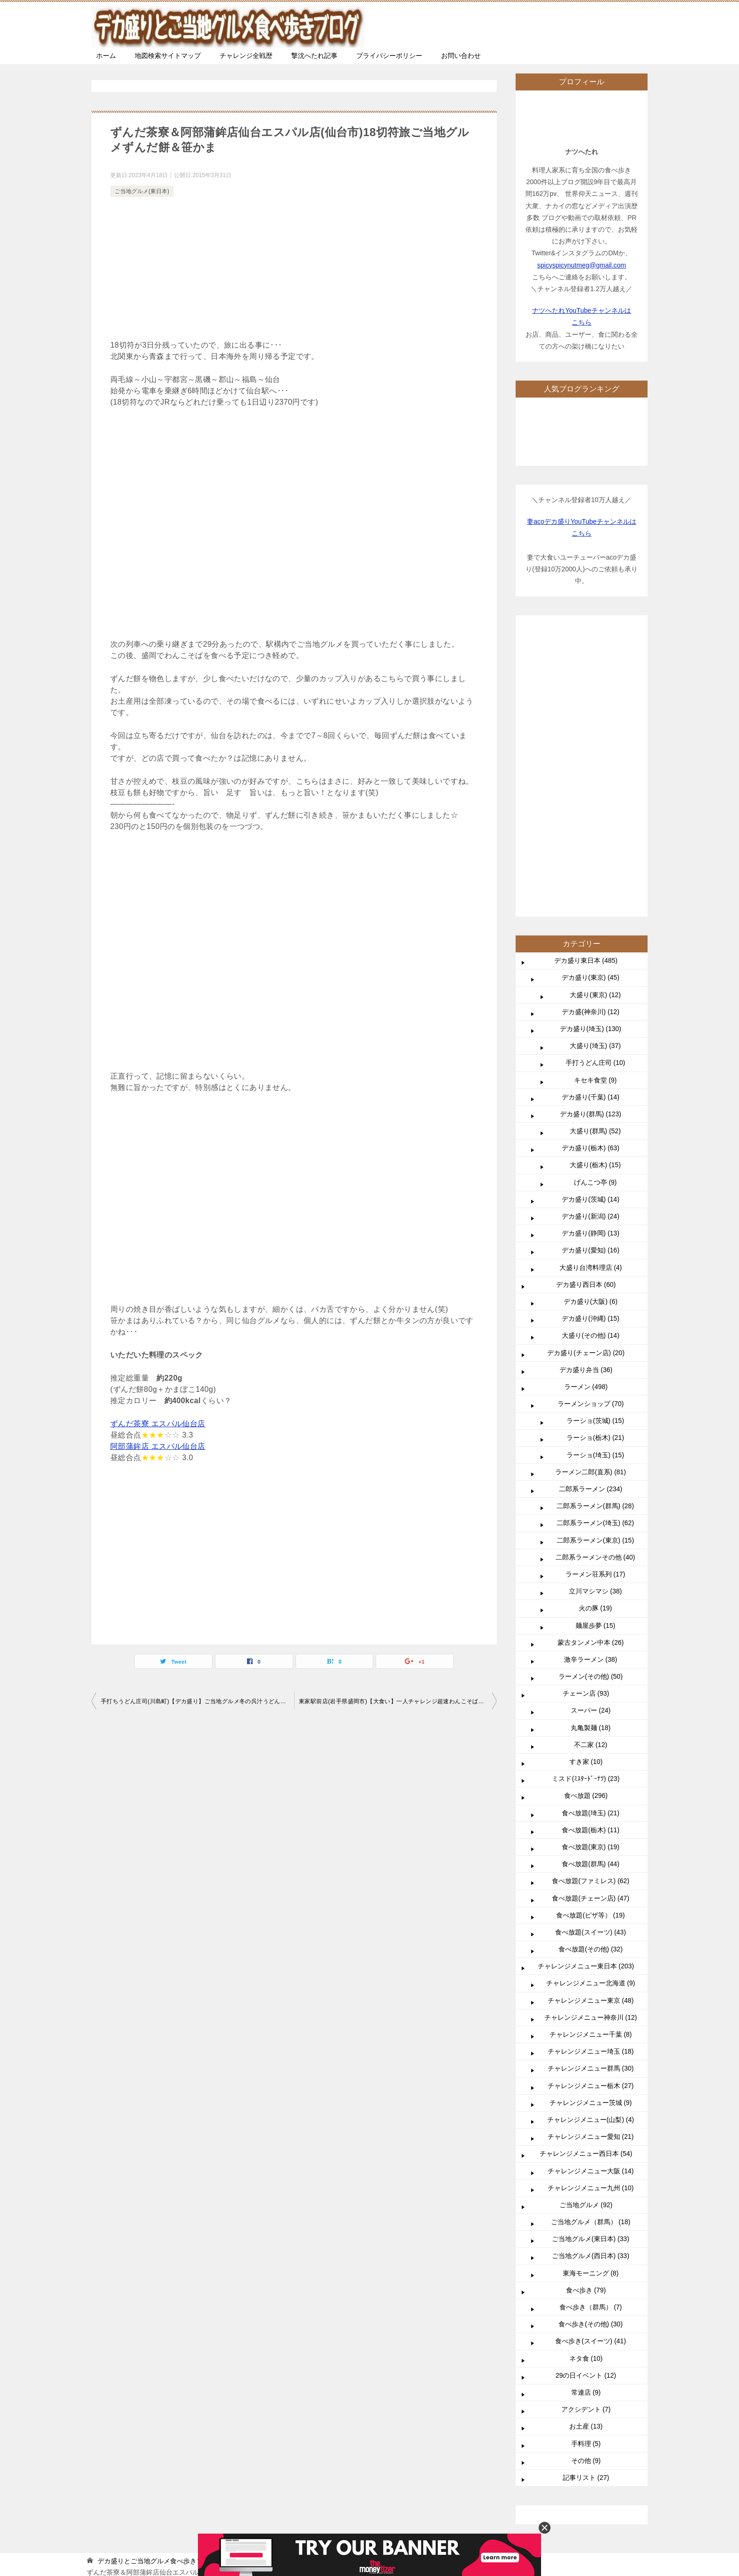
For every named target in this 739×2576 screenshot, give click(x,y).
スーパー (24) (591, 1427)
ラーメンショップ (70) (591, 1121)
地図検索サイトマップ (168, 55)
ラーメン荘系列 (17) (595, 1291)
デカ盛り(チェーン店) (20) (585, 1070)
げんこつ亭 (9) (595, 899)
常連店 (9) (586, 2109)
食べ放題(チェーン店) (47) (590, 1615)
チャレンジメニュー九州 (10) (591, 1905)
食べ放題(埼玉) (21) (590, 1530)
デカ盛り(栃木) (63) (590, 865)
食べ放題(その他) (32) (590, 1666)
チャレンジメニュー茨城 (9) (591, 1820)
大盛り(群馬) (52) (595, 848)
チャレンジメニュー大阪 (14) (591, 1888)
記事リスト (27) (586, 2195)
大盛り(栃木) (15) (595, 882)
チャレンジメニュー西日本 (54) (586, 1871)
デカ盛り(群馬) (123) (590, 831)
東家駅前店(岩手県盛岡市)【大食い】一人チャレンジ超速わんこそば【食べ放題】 (398, 1701)
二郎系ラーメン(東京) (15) (595, 1257)
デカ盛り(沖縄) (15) (590, 1036)
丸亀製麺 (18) (591, 1445)
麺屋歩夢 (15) (595, 1343)
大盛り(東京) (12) (595, 712)
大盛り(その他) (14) (590, 1052)
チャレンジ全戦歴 (246, 55)
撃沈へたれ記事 (314, 55)
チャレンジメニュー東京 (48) (591, 1718)
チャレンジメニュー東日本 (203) (586, 1683)
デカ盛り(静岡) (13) (590, 950)
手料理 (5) (586, 2161)
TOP (164, 2278)
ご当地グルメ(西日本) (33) (590, 1973)
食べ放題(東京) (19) (590, 1564)
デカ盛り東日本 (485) (586, 678)
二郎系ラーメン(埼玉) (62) (595, 1240)
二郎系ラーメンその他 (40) (595, 1274)
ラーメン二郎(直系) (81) (590, 1189)
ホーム (106, 55)
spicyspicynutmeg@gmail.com (581, 265)
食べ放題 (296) (586, 1513)
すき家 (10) (586, 1479)
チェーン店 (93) (586, 1410)
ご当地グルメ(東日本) (142, 191)
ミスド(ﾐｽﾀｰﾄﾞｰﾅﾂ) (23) (585, 1496)
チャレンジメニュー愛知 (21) (591, 1854)
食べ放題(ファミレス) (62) (590, 1598)
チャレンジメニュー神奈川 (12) (590, 1735)
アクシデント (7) (586, 2126)
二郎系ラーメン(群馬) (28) (595, 1223)
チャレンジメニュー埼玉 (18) (591, 1768)
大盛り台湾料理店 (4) (590, 985)
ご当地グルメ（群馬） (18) (591, 1939)
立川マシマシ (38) (595, 1308)
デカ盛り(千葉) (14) (590, 814)
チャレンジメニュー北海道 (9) (590, 1700)
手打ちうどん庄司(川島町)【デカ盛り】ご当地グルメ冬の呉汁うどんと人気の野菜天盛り (197, 1701)
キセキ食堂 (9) (595, 797)
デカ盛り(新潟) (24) (590, 933)
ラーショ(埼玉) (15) (595, 1172)
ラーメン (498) (586, 1104)
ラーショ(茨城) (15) (595, 1138)
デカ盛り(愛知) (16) (590, 967)
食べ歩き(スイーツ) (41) (590, 2058)
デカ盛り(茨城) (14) (590, 916)
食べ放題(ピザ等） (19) (590, 1632)
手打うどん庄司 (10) (595, 780)
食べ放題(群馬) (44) (590, 1581)
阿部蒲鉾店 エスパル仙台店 (157, 1446)
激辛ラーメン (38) (590, 1377)
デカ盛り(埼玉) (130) (590, 746)
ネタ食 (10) (586, 2076)
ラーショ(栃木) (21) (595, 1155)
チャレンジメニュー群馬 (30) (591, 1785)
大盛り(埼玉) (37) (595, 763)
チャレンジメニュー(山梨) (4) (590, 1837)
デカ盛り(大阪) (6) (590, 1019)
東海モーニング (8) (591, 1990)
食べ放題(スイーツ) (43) (590, 1649)
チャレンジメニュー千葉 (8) (591, 1751)
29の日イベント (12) (586, 2093)
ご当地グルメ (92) (586, 1922)
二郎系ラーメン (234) (591, 1206)
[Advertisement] (294, 270)
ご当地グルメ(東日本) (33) (590, 1956)
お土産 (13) (586, 2143)
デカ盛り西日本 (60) (586, 1002)
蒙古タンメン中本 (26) (591, 1360)
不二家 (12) (591, 1462)
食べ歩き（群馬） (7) (590, 2024)
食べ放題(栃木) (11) (590, 1547)
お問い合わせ (461, 55)
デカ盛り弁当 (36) (586, 1087)
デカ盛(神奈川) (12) (590, 729)
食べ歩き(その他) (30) (590, 2041)
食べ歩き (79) (586, 2007)
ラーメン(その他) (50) (590, 1394)
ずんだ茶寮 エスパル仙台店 (157, 1424)
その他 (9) (586, 2178)
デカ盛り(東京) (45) (590, 695)
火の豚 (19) (595, 1325)
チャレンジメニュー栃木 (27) (591, 1803)
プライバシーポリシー (389, 55)
